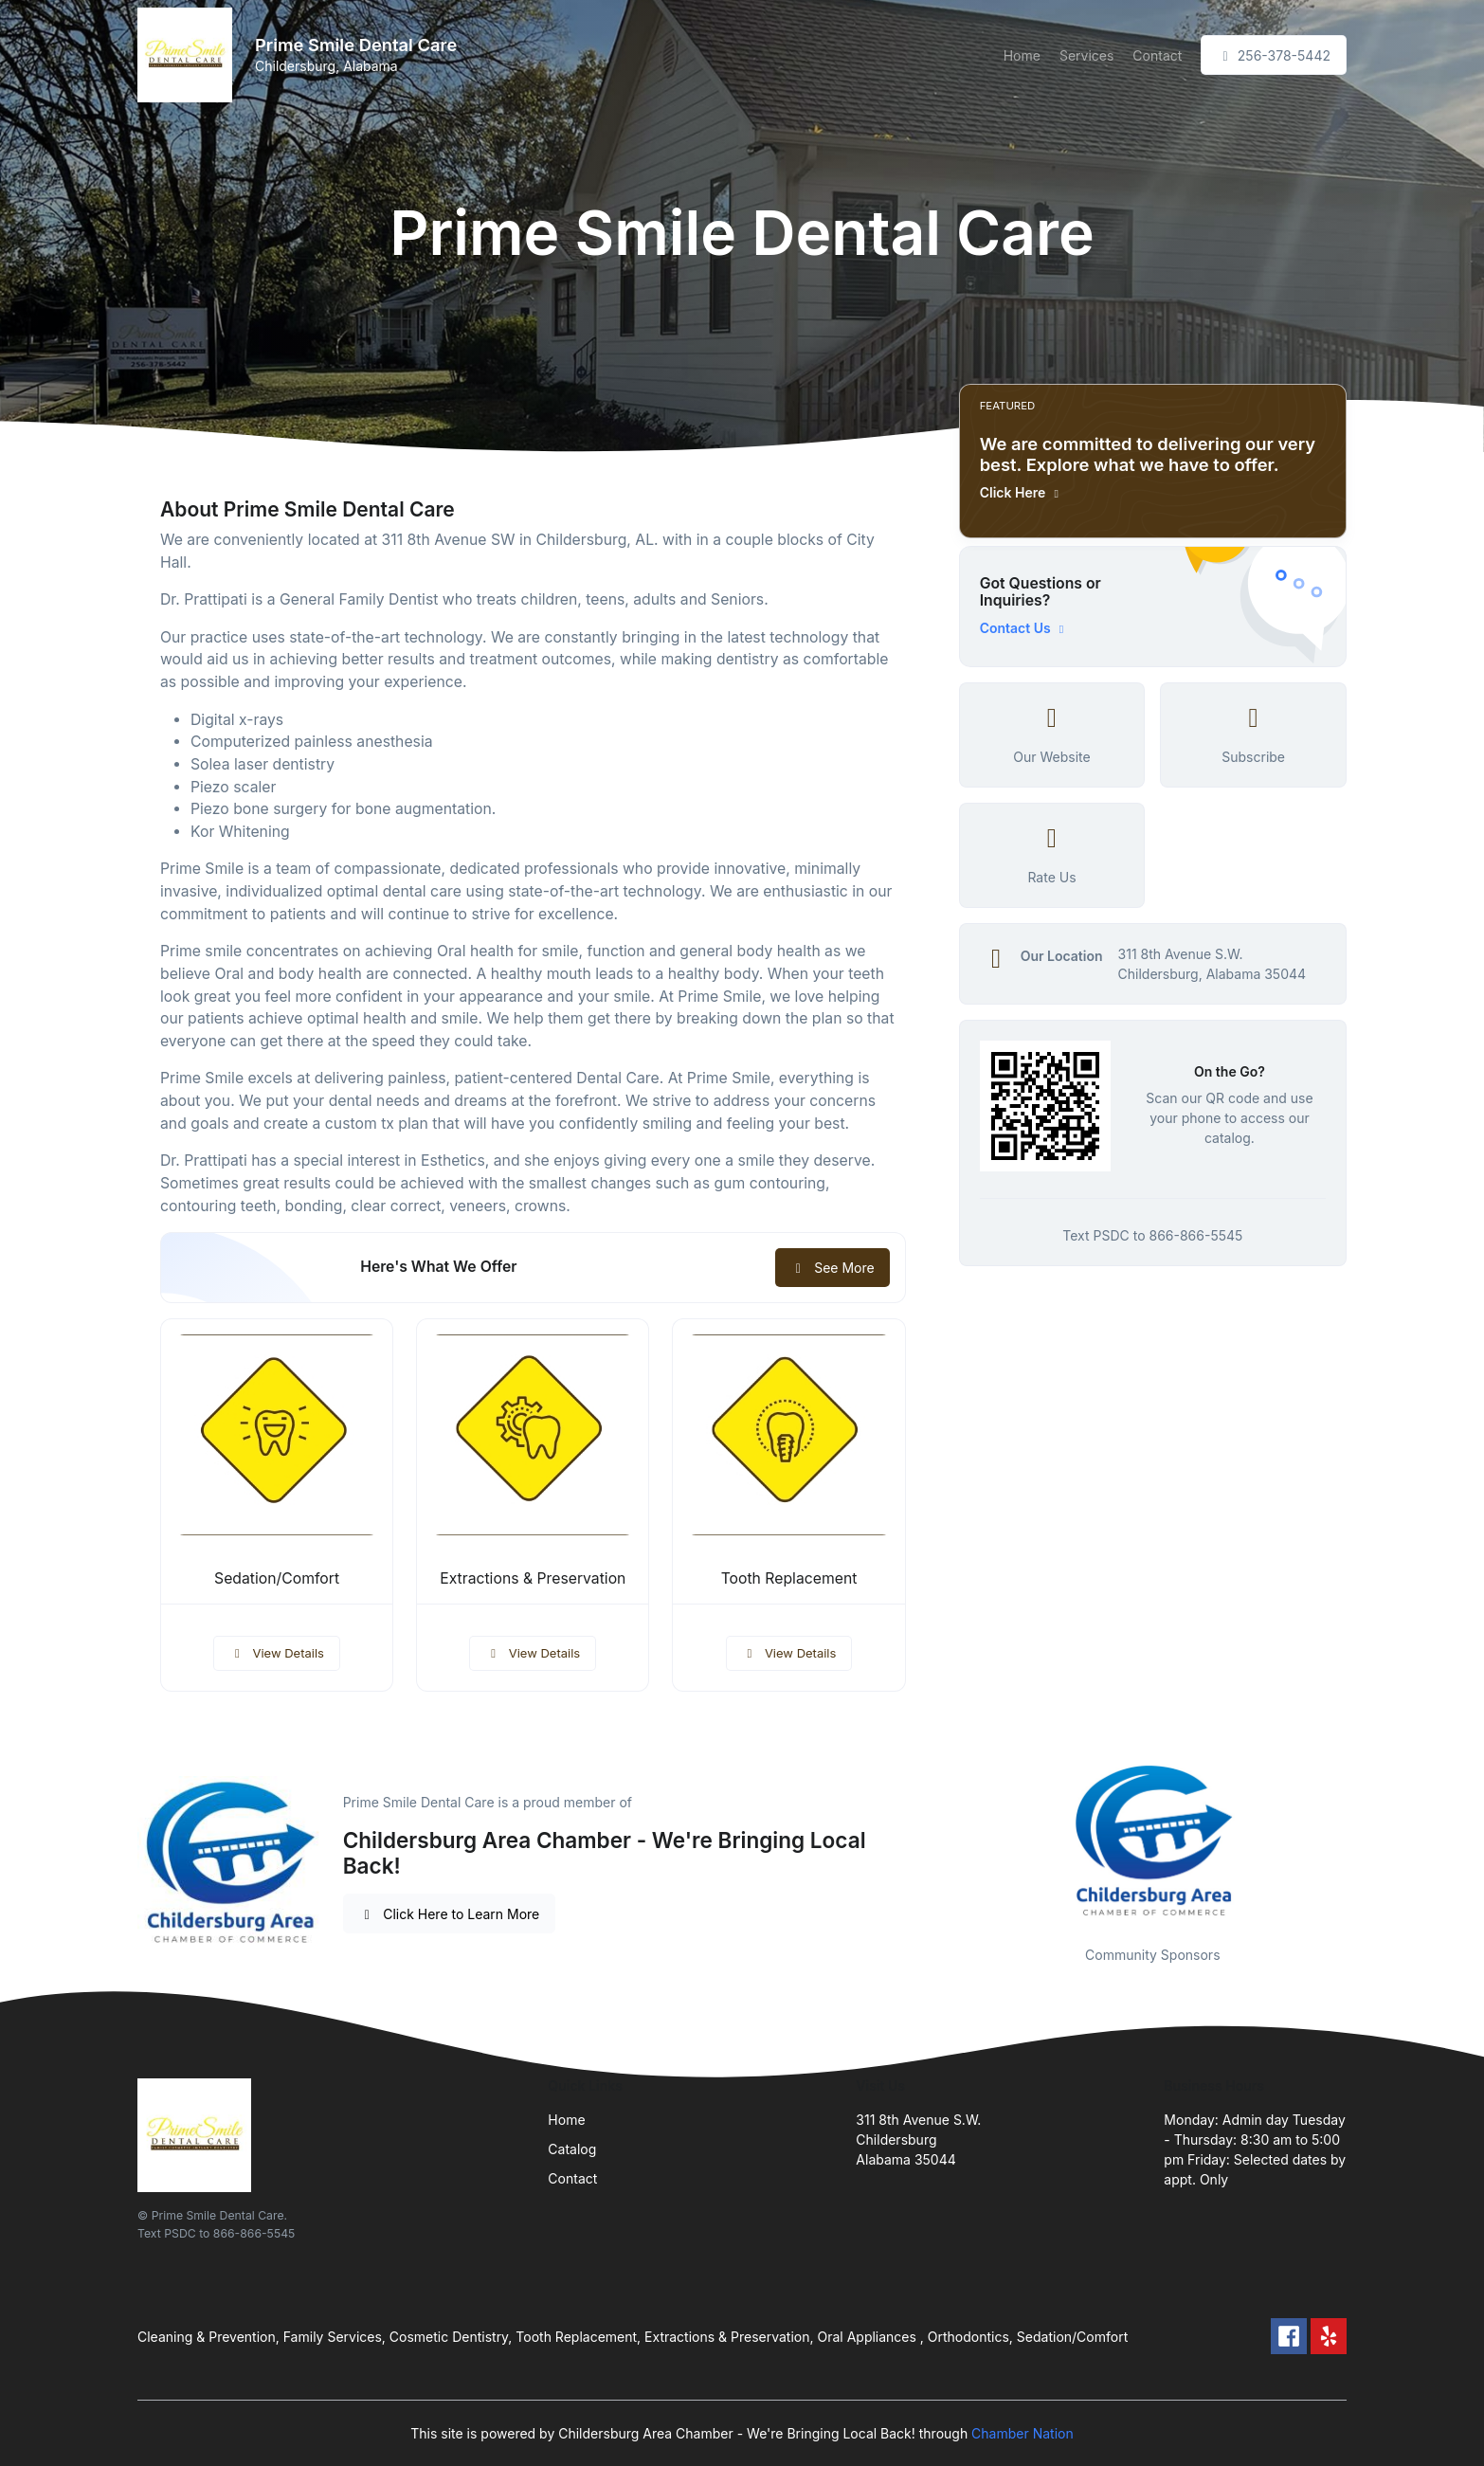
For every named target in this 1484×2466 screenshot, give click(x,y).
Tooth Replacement (789, 1578)
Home (1022, 55)
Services (1086, 55)
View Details (276, 1652)
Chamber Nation (1022, 2433)
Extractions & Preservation (532, 1578)
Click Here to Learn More (449, 1914)
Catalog (572, 2149)
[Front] (188, 55)
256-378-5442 (1273, 55)
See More (832, 1268)
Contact (1157, 55)
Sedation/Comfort (276, 1578)
